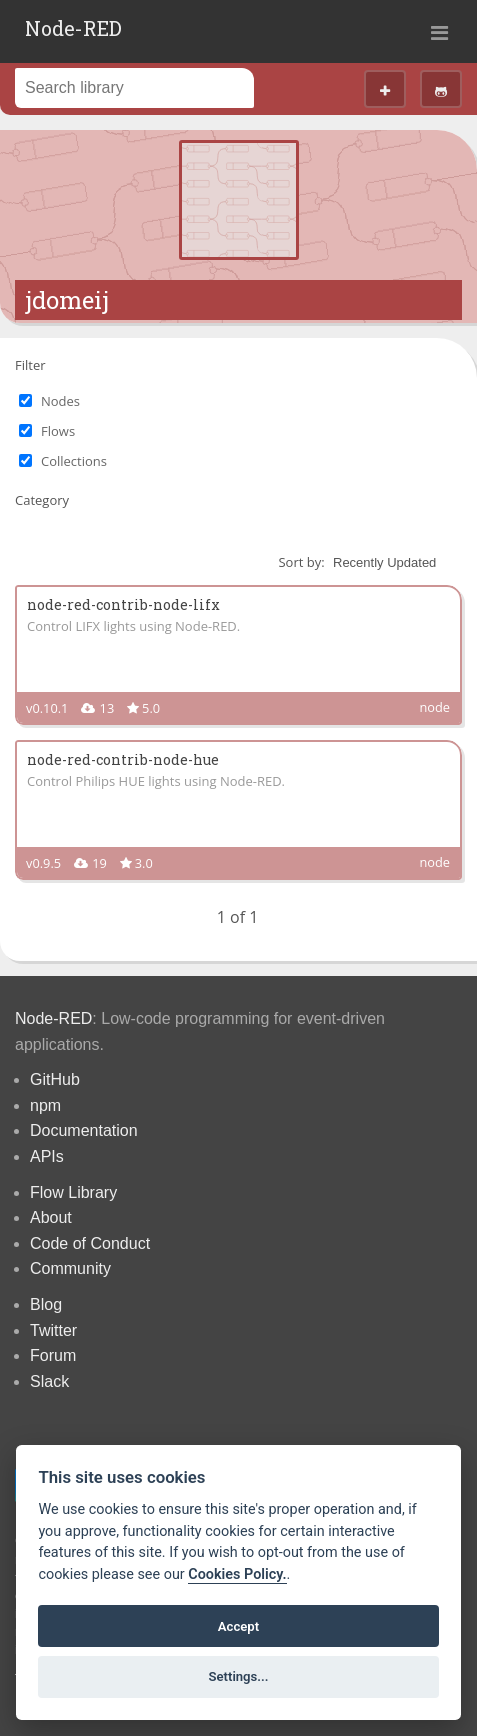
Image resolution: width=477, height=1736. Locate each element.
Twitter (53, 1330)
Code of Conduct (90, 1243)
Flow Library (73, 1192)
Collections (74, 461)
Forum (53, 1355)
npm (45, 1105)
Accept (238, 1626)
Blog (46, 1304)
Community (70, 1268)
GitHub (55, 1079)
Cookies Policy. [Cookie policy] (237, 1574)
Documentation (84, 1130)
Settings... (239, 1676)
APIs (47, 1156)
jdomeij (67, 300)
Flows (58, 431)
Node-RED (73, 28)
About (51, 1217)
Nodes (60, 401)
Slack (49, 1381)
